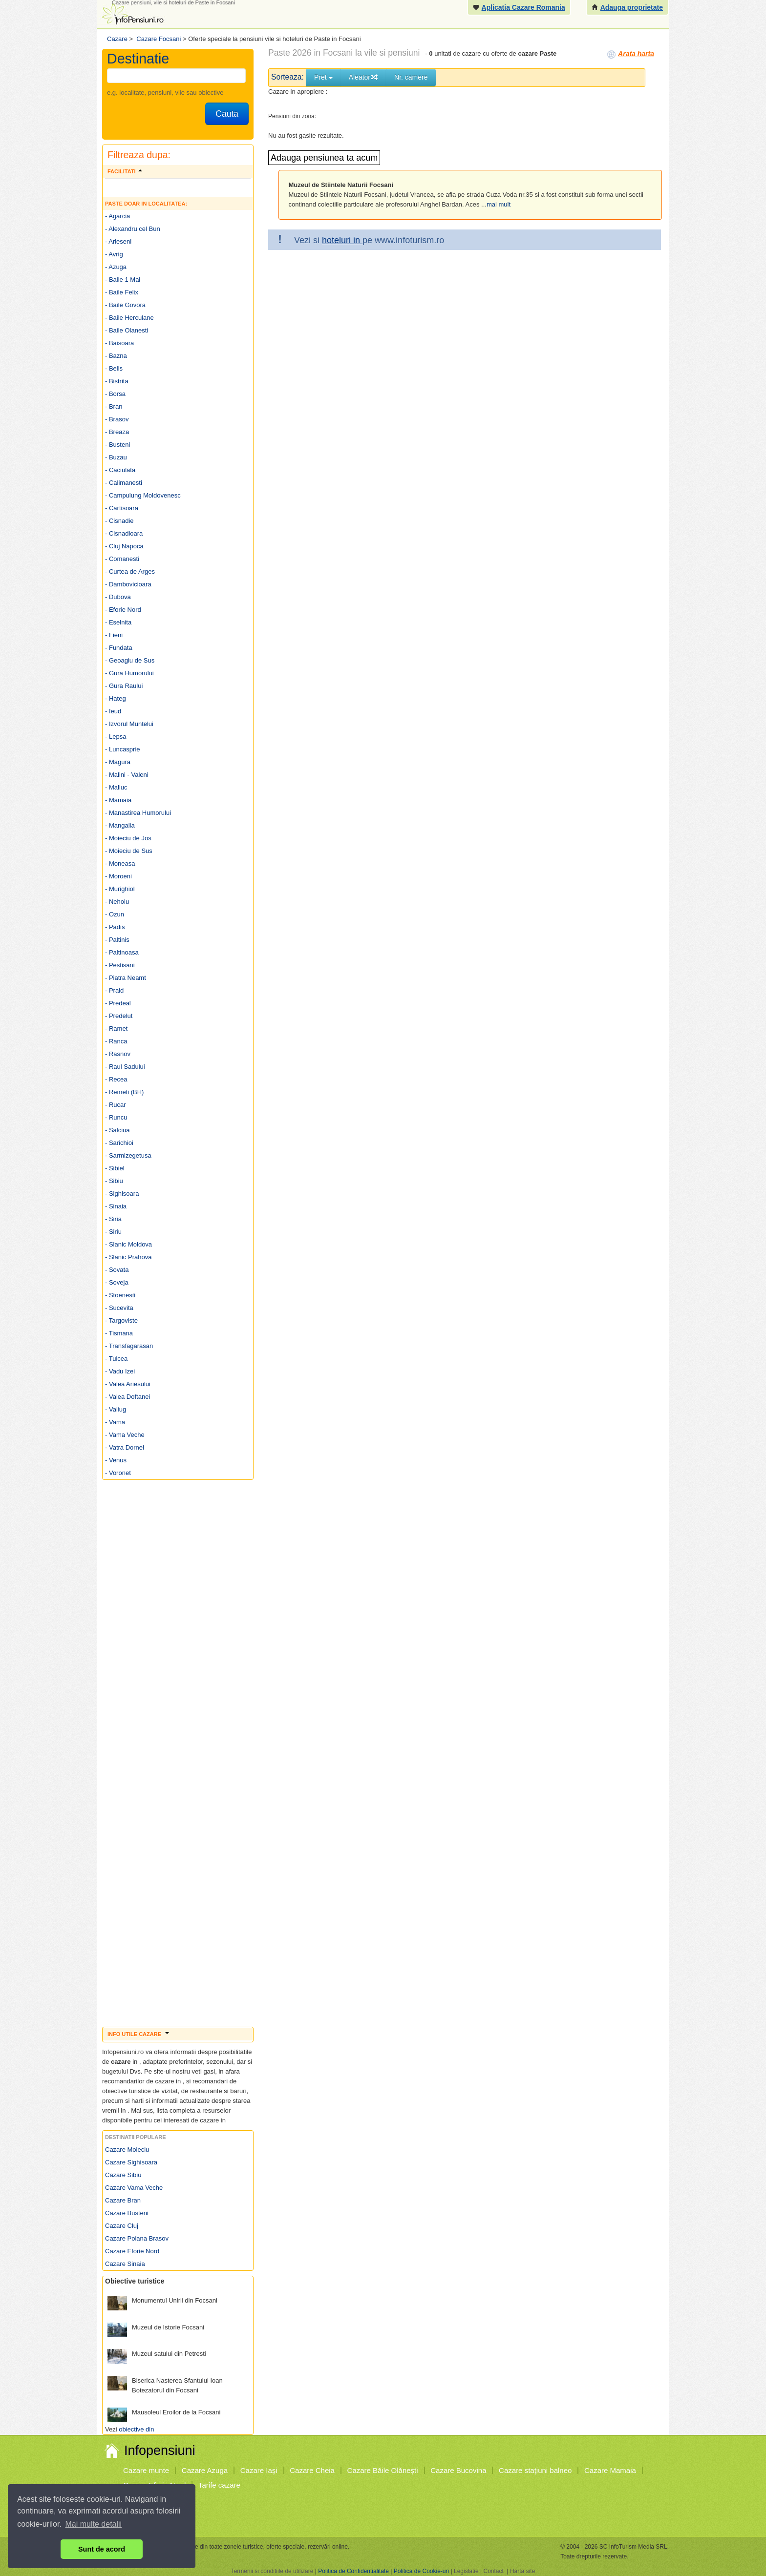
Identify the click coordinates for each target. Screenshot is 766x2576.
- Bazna (116, 355)
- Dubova (118, 597)
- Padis (115, 927)
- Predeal (118, 1003)
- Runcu (116, 1117)
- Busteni (117, 444)
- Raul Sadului (125, 1066)
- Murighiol (120, 889)
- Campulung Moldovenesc (143, 495)
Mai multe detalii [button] (93, 2524)
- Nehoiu (117, 901)
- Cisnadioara (124, 533)
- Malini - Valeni (127, 774)
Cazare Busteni (127, 2213)
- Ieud (113, 711)
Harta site (522, 2571)
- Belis (114, 368)
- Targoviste (121, 1320)
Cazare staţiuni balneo (535, 2470)
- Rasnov (117, 1054)
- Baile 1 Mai (122, 279)
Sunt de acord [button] (101, 2549)
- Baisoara (119, 343)
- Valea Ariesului (127, 1384)
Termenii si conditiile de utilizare (272, 2571)
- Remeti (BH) (124, 1092)
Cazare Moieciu (127, 2149)
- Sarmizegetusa (128, 1155)
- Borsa (115, 393)
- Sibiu (114, 1180)
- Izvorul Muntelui (129, 723)
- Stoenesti (120, 1295)
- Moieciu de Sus (128, 850)
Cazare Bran (123, 2200)
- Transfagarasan (129, 1346)
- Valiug (115, 1409)
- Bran (113, 406)
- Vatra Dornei (124, 1447)
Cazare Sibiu (123, 2175)
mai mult (499, 204)
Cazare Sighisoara (131, 2162)
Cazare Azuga (205, 2470)
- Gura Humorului (129, 673)
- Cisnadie (119, 520)
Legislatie (466, 2571)
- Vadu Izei (120, 1371)
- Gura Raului (124, 685)
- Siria (113, 1219)
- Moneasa (120, 863)
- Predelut (118, 1015)
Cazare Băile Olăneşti (382, 2470)
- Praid (114, 990)
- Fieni (114, 635)
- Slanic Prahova (128, 1257)
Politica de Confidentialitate (353, 2571)
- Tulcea (116, 1358)
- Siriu (113, 1231)
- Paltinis (117, 939)
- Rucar (115, 1104)
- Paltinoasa (122, 952)
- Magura (117, 762)
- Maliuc (116, 787)
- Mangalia (120, 825)
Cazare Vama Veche (134, 2187)
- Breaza (117, 432)
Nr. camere (410, 77)
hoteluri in (342, 240)
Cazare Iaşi (258, 2470)
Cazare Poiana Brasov (137, 2238)
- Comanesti (122, 558)
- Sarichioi (119, 1142)
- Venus (116, 1460)
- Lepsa (115, 736)
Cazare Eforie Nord (132, 2251)
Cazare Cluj (121, 2225)
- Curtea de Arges (130, 571)
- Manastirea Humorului (138, 812)
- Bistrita (116, 381)
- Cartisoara (121, 508)
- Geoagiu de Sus (129, 660)
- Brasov (116, 419)
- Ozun (114, 914)
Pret (323, 77)
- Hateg (115, 698)
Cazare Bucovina (458, 2470)
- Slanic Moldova (128, 1244)
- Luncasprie (122, 749)
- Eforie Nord (123, 609)
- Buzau (116, 457)
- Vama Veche (125, 1434)
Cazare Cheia (312, 2470)
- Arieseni (118, 241)
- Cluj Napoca (124, 546)
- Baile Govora (125, 305)
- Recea (116, 1079)
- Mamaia (118, 800)
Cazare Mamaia (610, 2470)
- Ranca (116, 1041)
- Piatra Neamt (125, 977)
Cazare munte (146, 2470)
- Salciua (117, 1130)
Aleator (363, 77)
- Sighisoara (122, 1193)
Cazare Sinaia (125, 2263)
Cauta (226, 114)
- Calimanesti (123, 482)
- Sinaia (116, 1206)
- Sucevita (119, 1307)
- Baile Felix (121, 292)
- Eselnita (118, 622)
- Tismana (119, 1333)
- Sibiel (115, 1168)
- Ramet (116, 1028)
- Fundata (118, 647)
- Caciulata (120, 470)
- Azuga (116, 266)
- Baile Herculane (129, 317)
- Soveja (116, 1282)
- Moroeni (118, 876)
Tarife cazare (219, 2485)
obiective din (136, 2429)
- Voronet (118, 1472)
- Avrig (114, 254)
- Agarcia (117, 216)
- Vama (115, 1422)
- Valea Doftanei (127, 1396)
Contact (493, 2571)
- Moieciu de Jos (128, 838)
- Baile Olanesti (126, 330)
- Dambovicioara (128, 584)
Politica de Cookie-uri (421, 2571)
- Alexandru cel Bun (132, 228)
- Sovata (116, 1269)
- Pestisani (120, 965)
